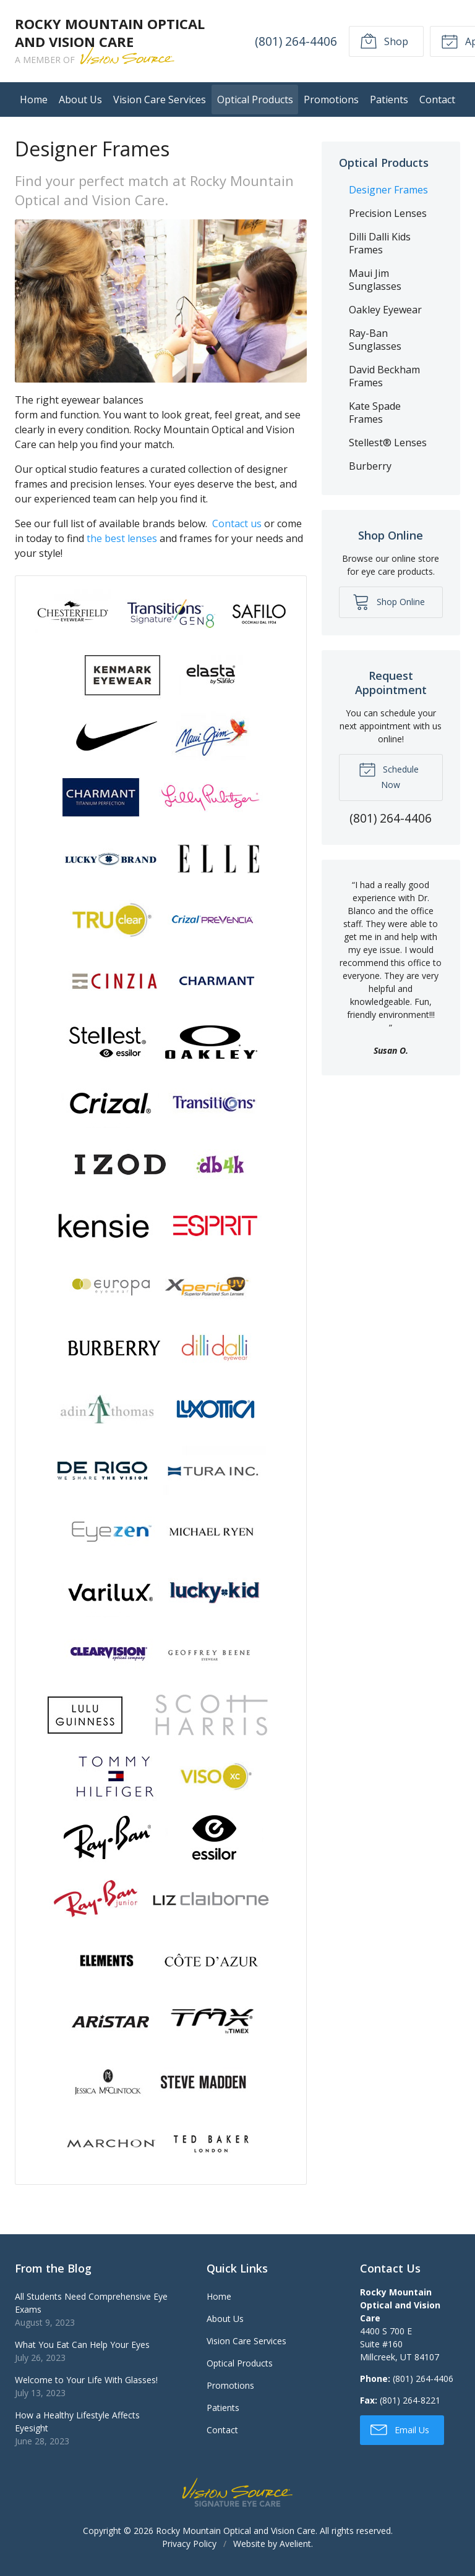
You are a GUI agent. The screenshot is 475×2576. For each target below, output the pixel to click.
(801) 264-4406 (296, 41)
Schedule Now (389, 775)
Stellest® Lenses (388, 442)
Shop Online (389, 601)
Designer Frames (388, 190)
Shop (384, 40)
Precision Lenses (388, 213)
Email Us (399, 2429)
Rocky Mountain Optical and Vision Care (235, 2530)
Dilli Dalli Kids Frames (380, 243)
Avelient (295, 2543)
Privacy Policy (189, 2543)
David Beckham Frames (384, 376)
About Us (80, 99)
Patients (389, 99)
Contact (437, 99)
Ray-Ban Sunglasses (375, 339)
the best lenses (122, 538)
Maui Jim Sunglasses (375, 279)
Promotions (331, 99)
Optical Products (255, 99)
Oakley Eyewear (385, 309)
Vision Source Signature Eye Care (237, 2492)
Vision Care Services (159, 99)
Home (34, 99)
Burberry (370, 466)
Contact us (237, 523)
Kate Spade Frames (375, 412)
